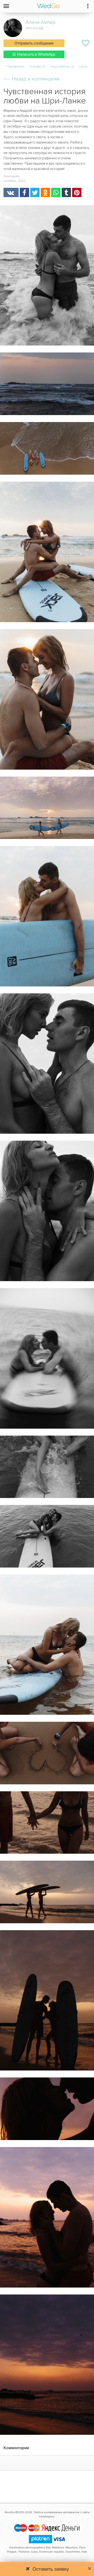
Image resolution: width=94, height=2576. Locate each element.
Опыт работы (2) (62, 66)
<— (31, 79)
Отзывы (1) (37, 66)
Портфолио (15, 66)
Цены (83, 66)
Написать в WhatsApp (34, 54)
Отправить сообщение (34, 43)
